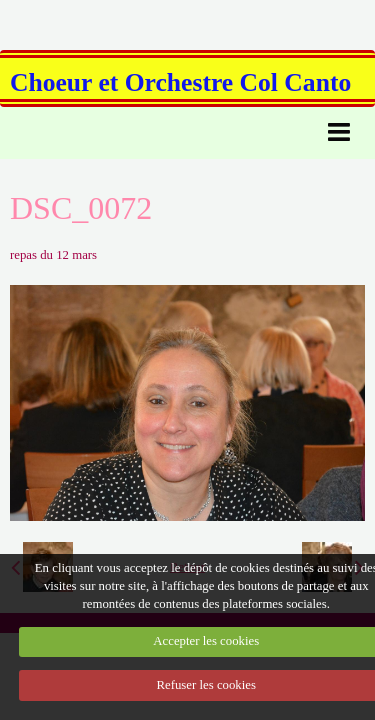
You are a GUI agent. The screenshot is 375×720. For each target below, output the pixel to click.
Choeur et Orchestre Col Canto (180, 82)
